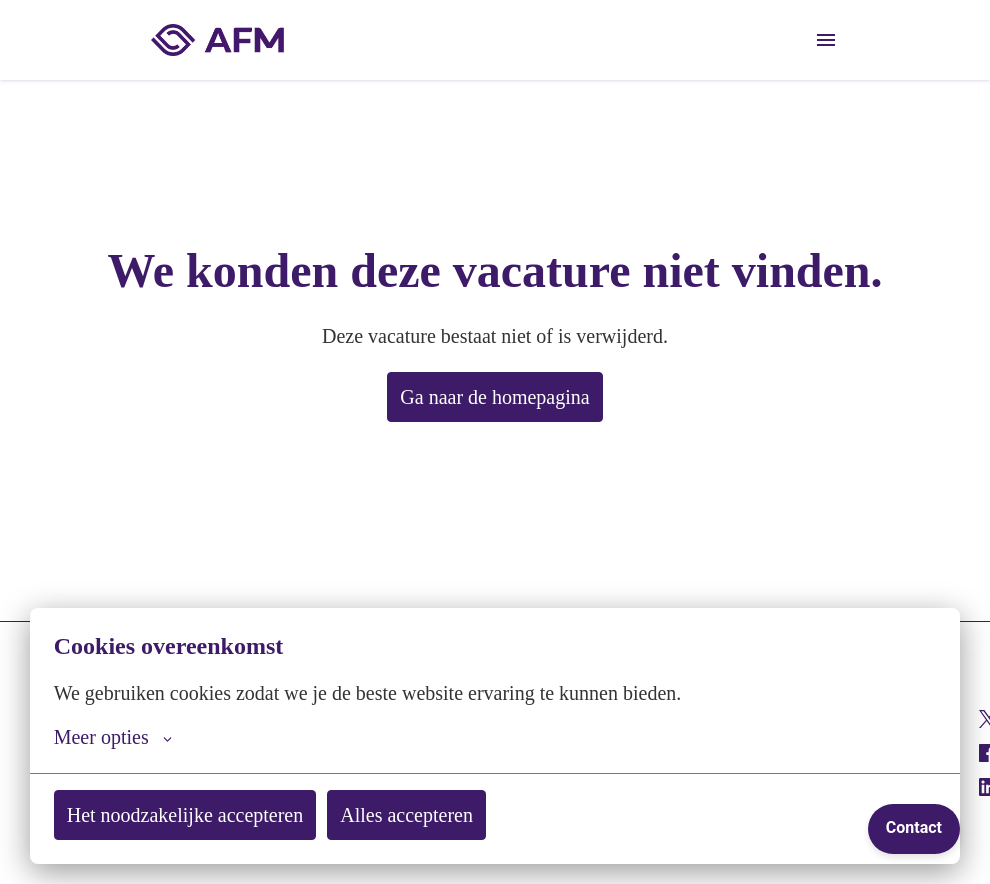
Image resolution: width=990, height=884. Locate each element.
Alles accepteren (450, 815)
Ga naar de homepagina (495, 397)
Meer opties (119, 737)
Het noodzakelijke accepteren (202, 815)
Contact (914, 827)
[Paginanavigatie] (826, 40)
